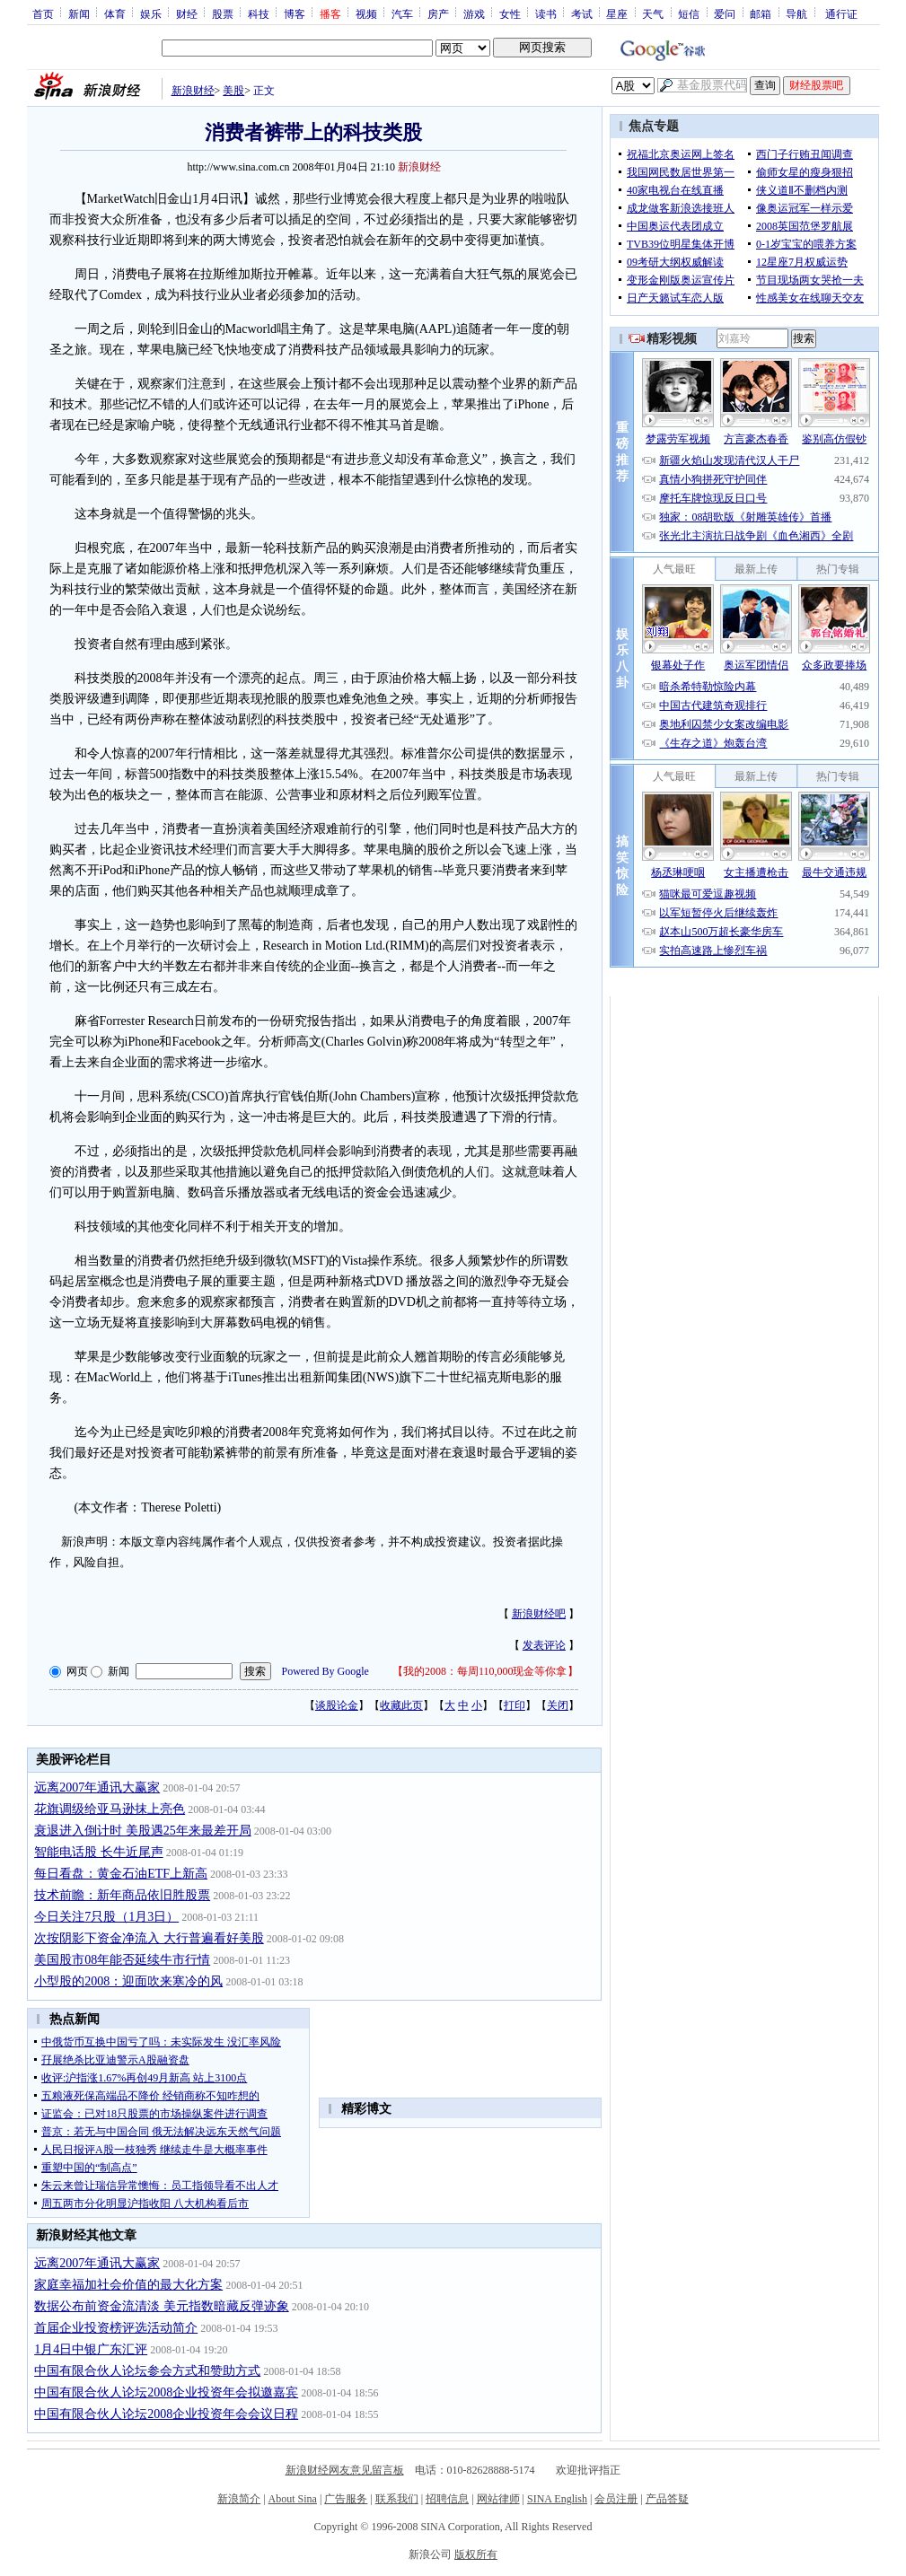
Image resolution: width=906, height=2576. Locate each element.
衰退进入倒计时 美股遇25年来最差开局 (142, 1830)
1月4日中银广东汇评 (90, 2349)
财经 (187, 13)
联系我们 (396, 2499)
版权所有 (475, 2554)
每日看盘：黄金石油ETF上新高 (120, 1873)
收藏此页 (401, 1705)
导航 (796, 13)
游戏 (474, 13)
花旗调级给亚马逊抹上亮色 (109, 1809)
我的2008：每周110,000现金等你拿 (485, 1671)
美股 (233, 90)
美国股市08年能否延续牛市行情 (122, 1960)
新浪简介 (238, 2499)
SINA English (557, 2499)
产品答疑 (667, 2499)
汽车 (402, 13)
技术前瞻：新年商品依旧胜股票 (122, 1895)
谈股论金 (336, 1705)
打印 (514, 1705)
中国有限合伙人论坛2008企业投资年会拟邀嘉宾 (166, 2392)
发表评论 (544, 1645)
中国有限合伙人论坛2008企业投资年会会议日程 (166, 2414)
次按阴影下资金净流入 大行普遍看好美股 (149, 1938)
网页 (77, 1671)
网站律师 (498, 2499)
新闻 (79, 13)
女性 (510, 13)
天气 (653, 13)
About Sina (292, 2499)
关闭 (557, 1705)
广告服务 (345, 2499)
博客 (294, 13)
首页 (43, 13)
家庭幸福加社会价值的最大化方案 (128, 2284)
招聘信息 (447, 2499)
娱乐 (151, 13)
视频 (366, 13)
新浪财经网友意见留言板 (345, 2470)
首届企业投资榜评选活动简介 (116, 2328)
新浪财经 (193, 90)
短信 (688, 13)
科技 (258, 13)
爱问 (724, 13)
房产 (438, 13)
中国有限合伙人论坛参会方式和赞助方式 (147, 2371)
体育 (115, 13)
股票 (222, 13)
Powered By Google (325, 1671)
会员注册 (616, 2499)
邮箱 (760, 13)
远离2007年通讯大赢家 (97, 1787)
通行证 (841, 13)
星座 (617, 13)
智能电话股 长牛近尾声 (98, 1852)
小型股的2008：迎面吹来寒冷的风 (128, 1981)
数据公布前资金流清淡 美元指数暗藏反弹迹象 (161, 2306)
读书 (546, 13)
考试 (582, 13)
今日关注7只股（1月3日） (106, 1916)
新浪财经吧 (539, 1614)
